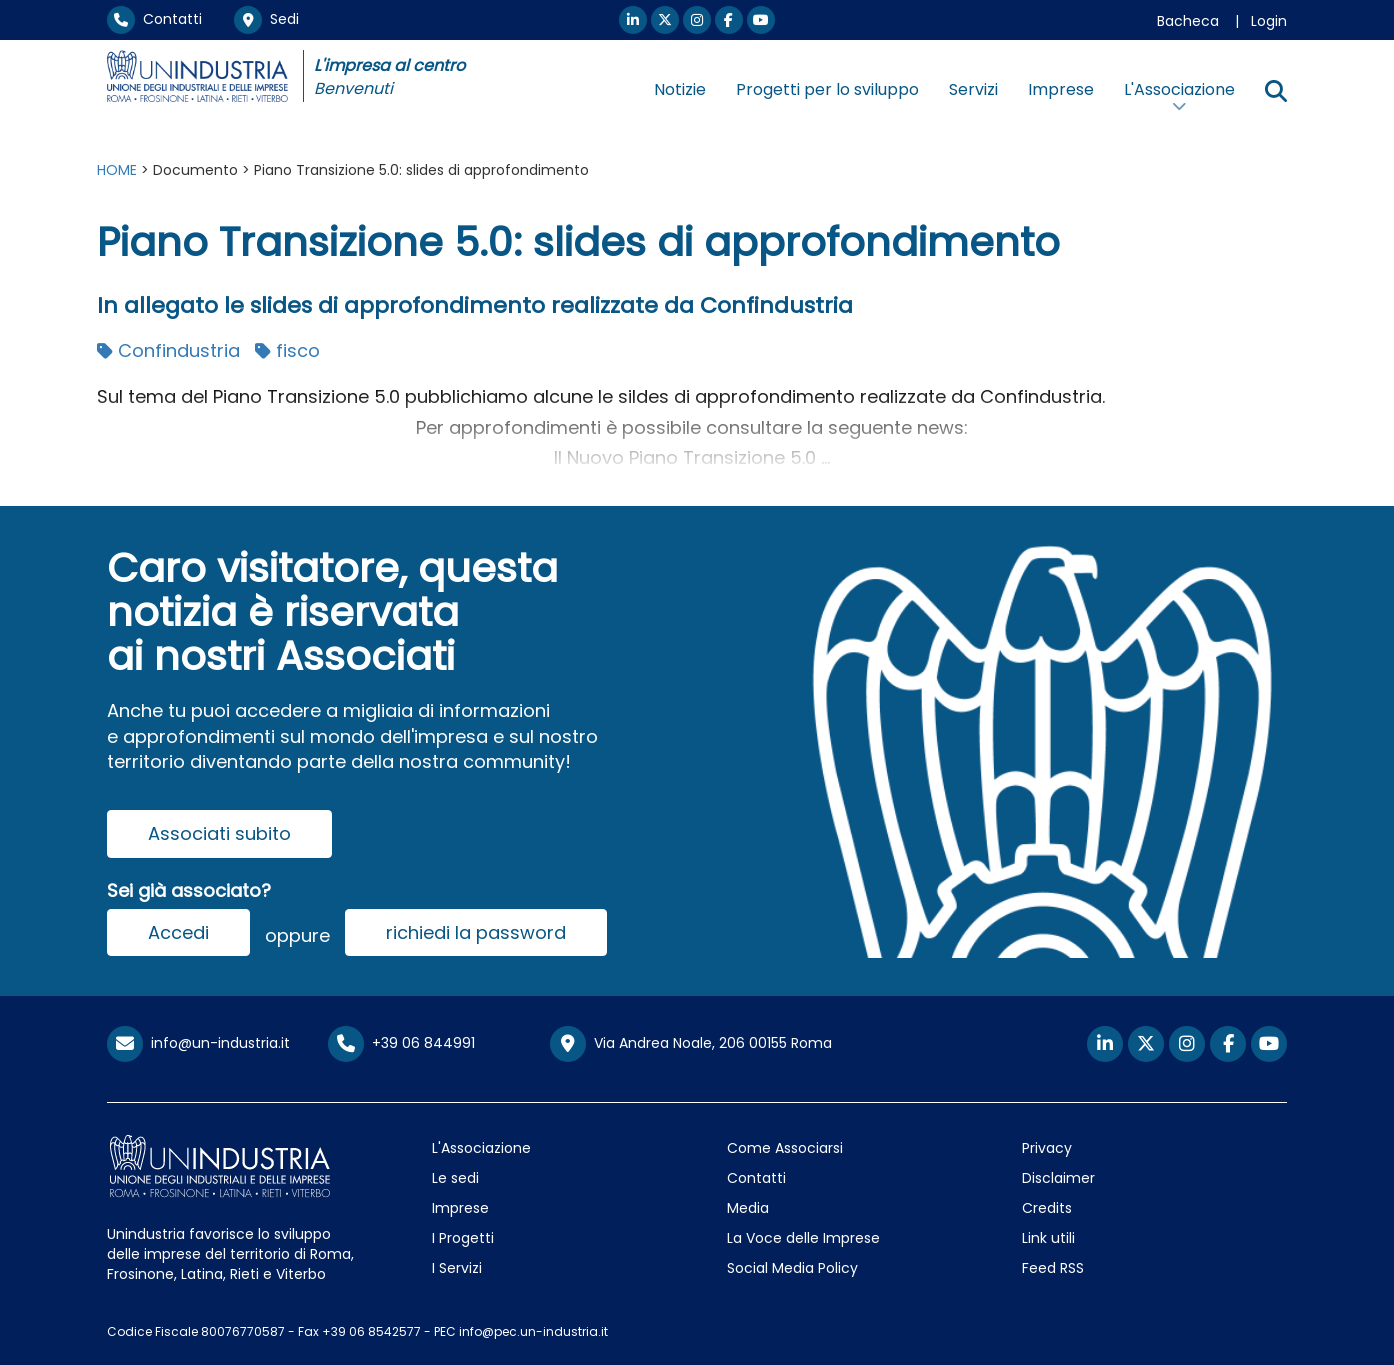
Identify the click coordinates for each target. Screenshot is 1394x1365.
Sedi (266, 19)
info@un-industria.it (198, 1043)
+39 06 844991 (401, 1043)
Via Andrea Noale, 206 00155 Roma (691, 1044)
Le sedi (455, 1178)
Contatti (154, 19)
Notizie (680, 89)
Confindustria (168, 350)
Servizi (973, 89)
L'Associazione (481, 1148)
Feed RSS (1053, 1268)
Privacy (1047, 1148)
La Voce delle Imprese (803, 1238)
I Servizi (457, 1268)
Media (748, 1208)
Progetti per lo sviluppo (827, 89)
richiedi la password (476, 932)
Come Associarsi (785, 1148)
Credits (1047, 1208)
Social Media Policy (792, 1268)
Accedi (178, 932)
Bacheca (1188, 21)
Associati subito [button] (219, 833)
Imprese (1061, 89)
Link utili (1048, 1238)
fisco (287, 350)
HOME (117, 170)
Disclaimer (1058, 1178)
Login (1269, 21)
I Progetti (463, 1238)
